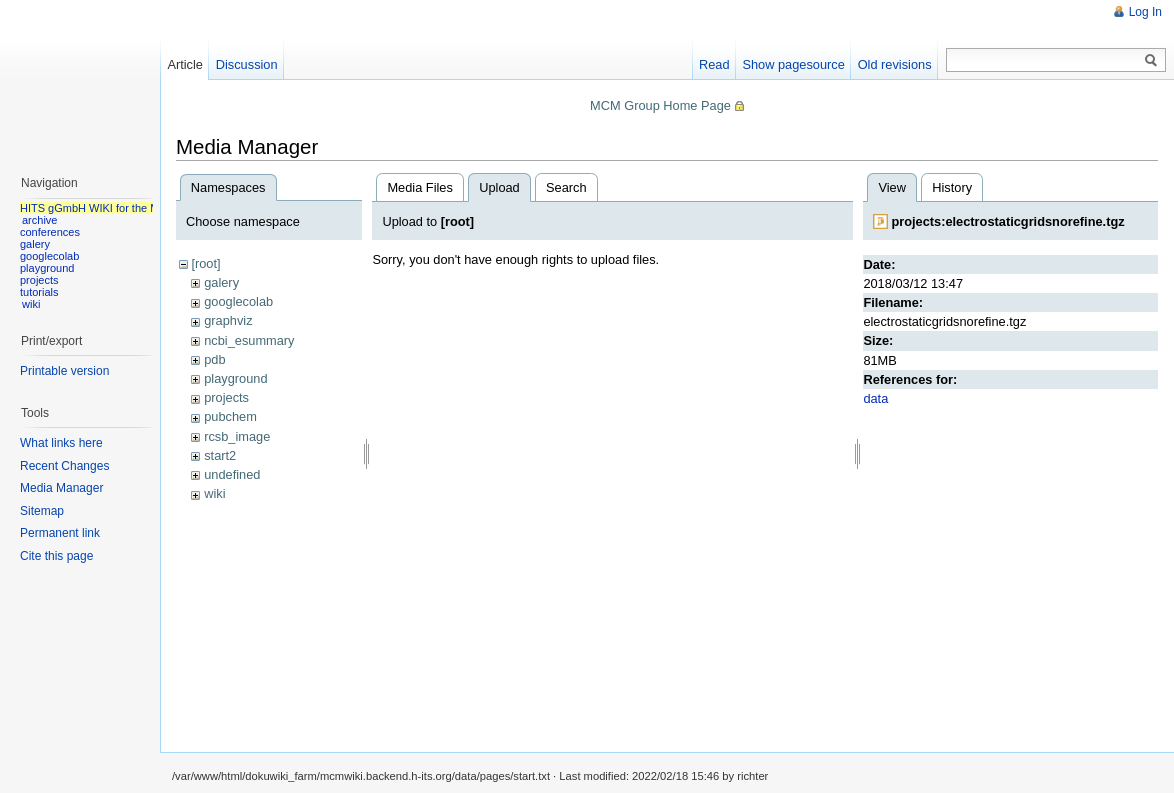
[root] (205, 263)
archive (39, 220)
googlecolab (238, 301)
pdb (214, 359)
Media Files (419, 187)
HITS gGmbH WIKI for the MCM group (114, 208)
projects (226, 397)
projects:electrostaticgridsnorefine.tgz (1007, 221)
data (875, 398)
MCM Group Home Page (660, 105)
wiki (214, 493)
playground (235, 378)
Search (566, 187)
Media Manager (61, 488)
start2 (220, 455)
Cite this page (56, 556)
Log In (1145, 12)
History (952, 187)
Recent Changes (64, 466)
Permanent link (60, 533)
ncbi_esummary (249, 340)
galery (221, 282)
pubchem (230, 416)
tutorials (39, 292)
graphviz (228, 320)
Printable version (64, 371)
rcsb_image (237, 436)
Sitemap (42, 511)
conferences (50, 232)
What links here (61, 443)
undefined (232, 474)
